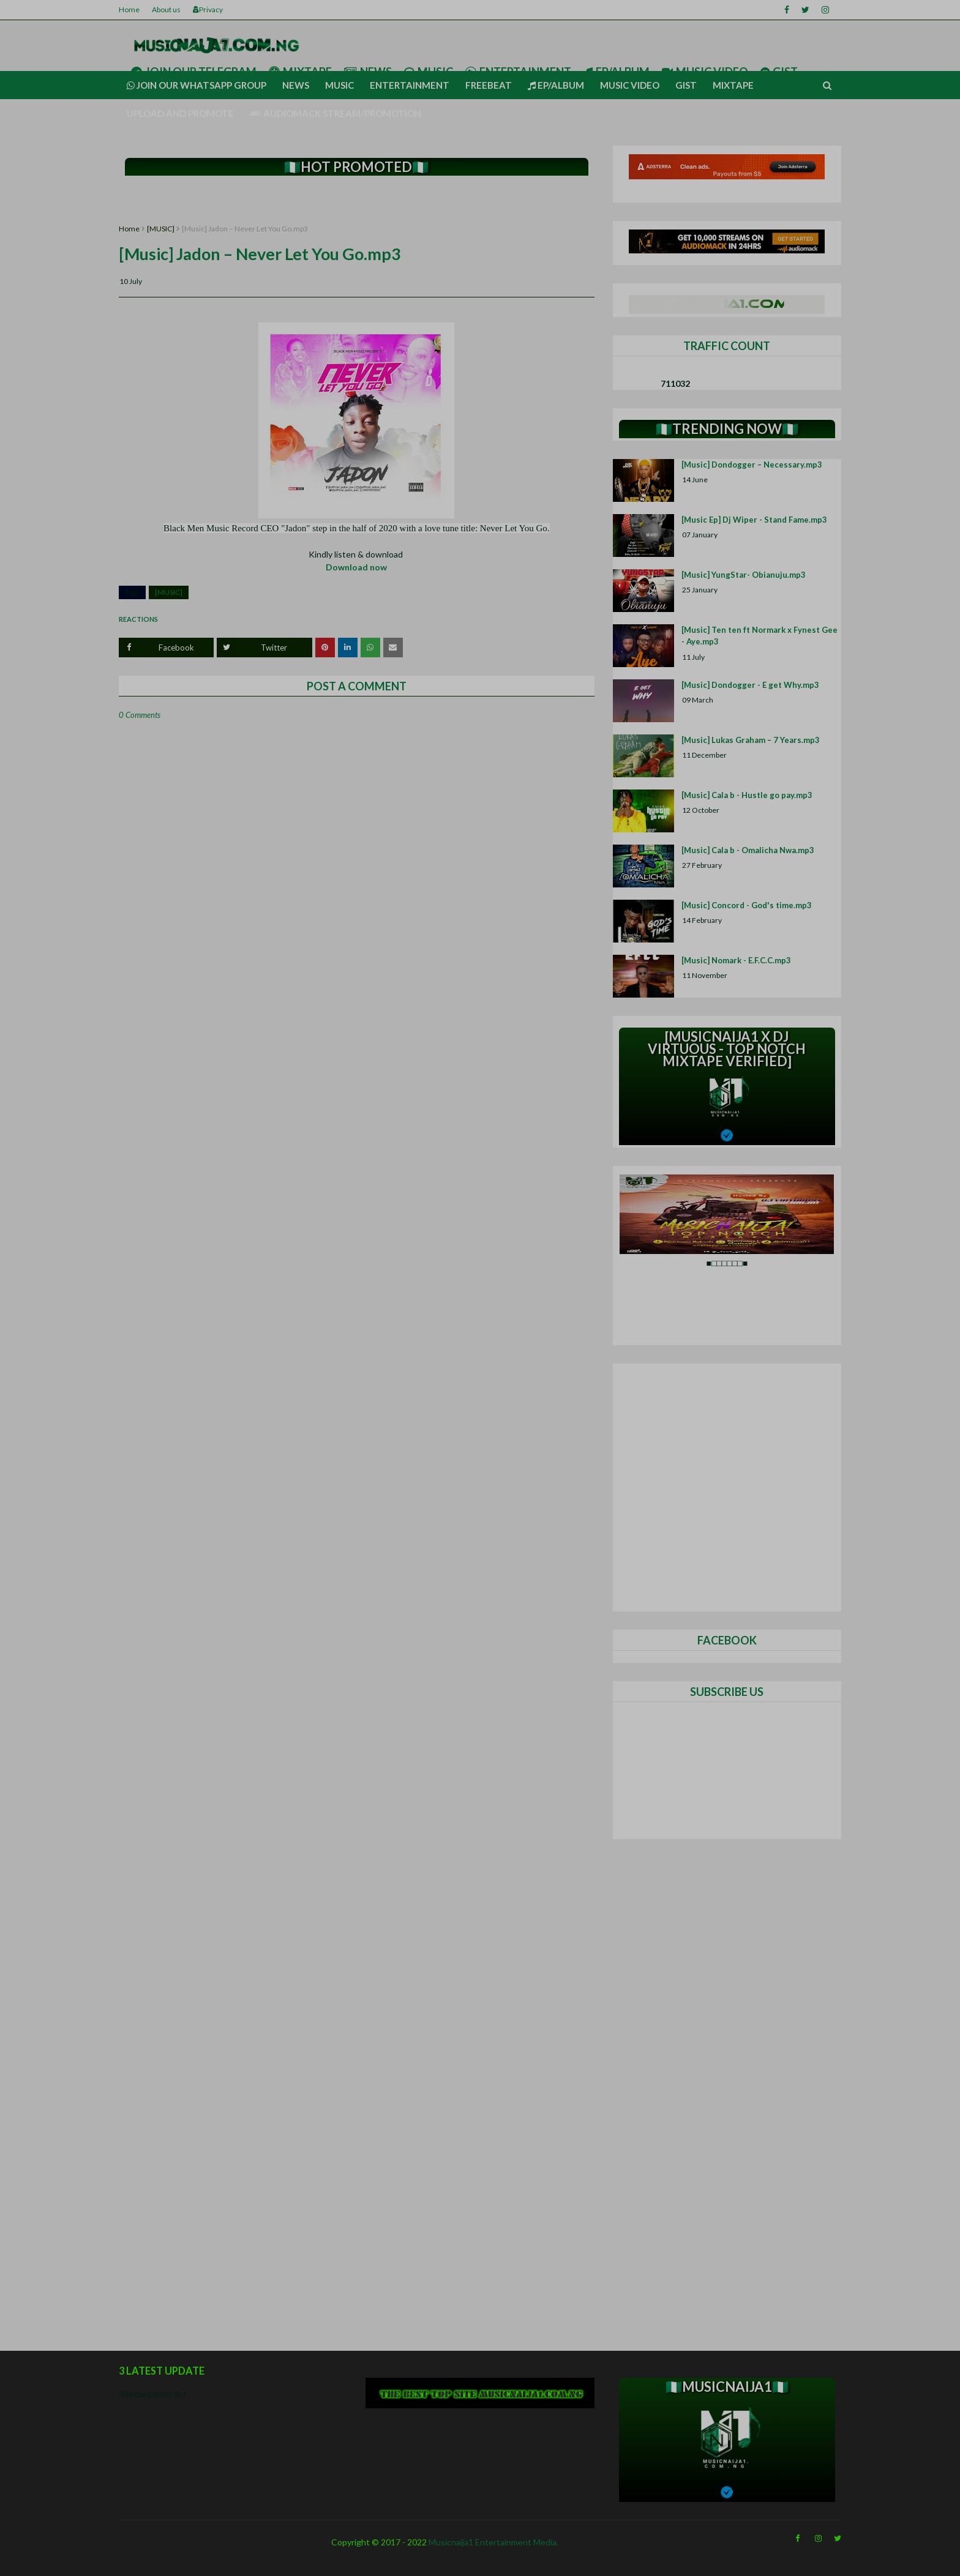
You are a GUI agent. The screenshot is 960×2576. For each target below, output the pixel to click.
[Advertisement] (356, 200)
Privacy (208, 9)
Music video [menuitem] (629, 85)
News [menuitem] (295, 85)
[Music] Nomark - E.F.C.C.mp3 (736, 960)
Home (129, 9)
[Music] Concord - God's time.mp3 (746, 905)
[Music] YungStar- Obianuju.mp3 (743, 575)
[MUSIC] (160, 228)
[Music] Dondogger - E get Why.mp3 (750, 685)
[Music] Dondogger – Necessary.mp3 (751, 464)
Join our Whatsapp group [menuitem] (196, 85)
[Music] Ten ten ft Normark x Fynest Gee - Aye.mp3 (759, 636)
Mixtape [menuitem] (733, 85)
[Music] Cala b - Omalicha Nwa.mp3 (747, 850)
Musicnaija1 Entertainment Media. (493, 2542)
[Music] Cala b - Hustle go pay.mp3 (746, 795)
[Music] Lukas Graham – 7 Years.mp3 (750, 740)
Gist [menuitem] (686, 85)
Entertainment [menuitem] (409, 85)
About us (166, 9)
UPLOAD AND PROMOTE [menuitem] (180, 113)
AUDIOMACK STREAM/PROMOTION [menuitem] (335, 113)
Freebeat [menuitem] (488, 85)
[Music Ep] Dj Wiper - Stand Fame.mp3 (754, 520)
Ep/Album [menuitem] (556, 85)
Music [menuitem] (339, 85)
